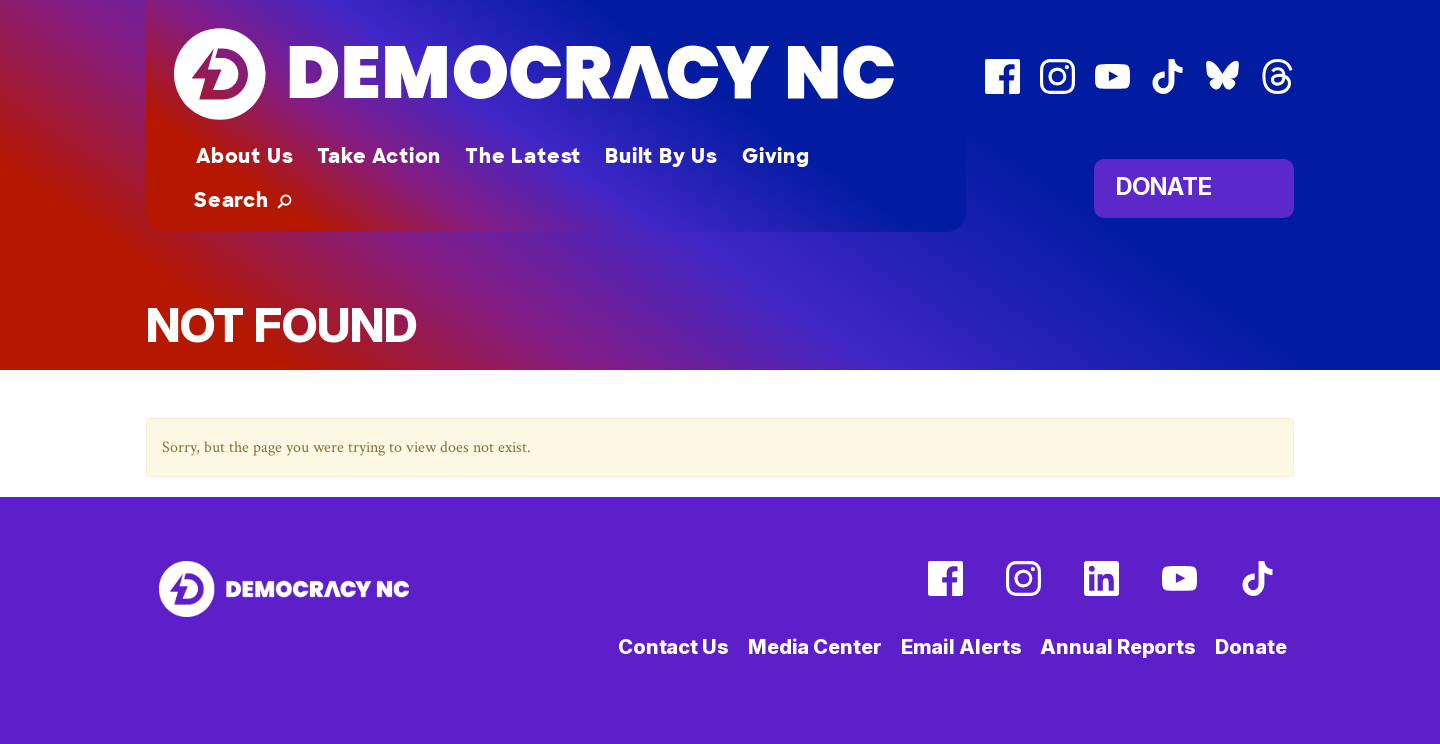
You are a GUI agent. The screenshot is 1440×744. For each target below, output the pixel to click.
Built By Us (661, 156)
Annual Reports (1118, 647)
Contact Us (673, 647)
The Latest (523, 156)
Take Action (379, 156)
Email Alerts (961, 647)
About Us (244, 156)
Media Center (815, 647)
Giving (776, 156)
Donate (1164, 185)
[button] (243, 200)
